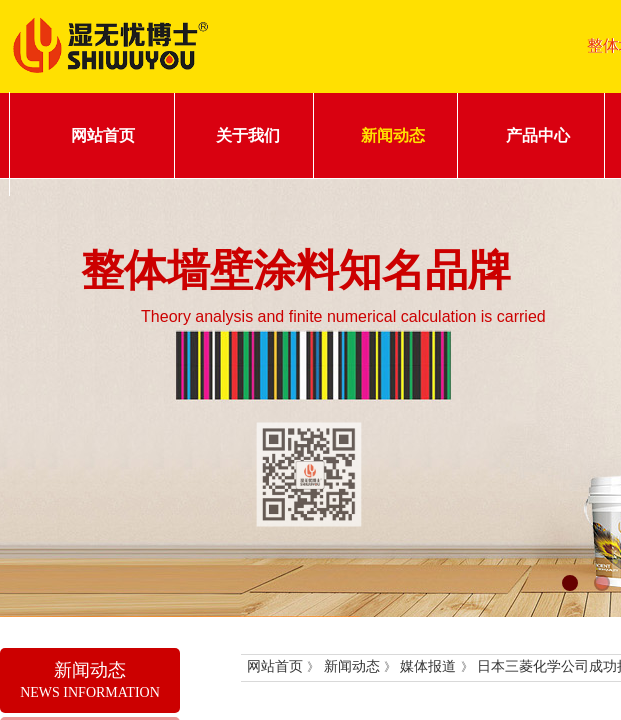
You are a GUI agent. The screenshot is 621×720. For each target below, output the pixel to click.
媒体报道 (428, 666)
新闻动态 (393, 135)
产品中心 (538, 135)
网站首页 (103, 135)
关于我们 (248, 135)
